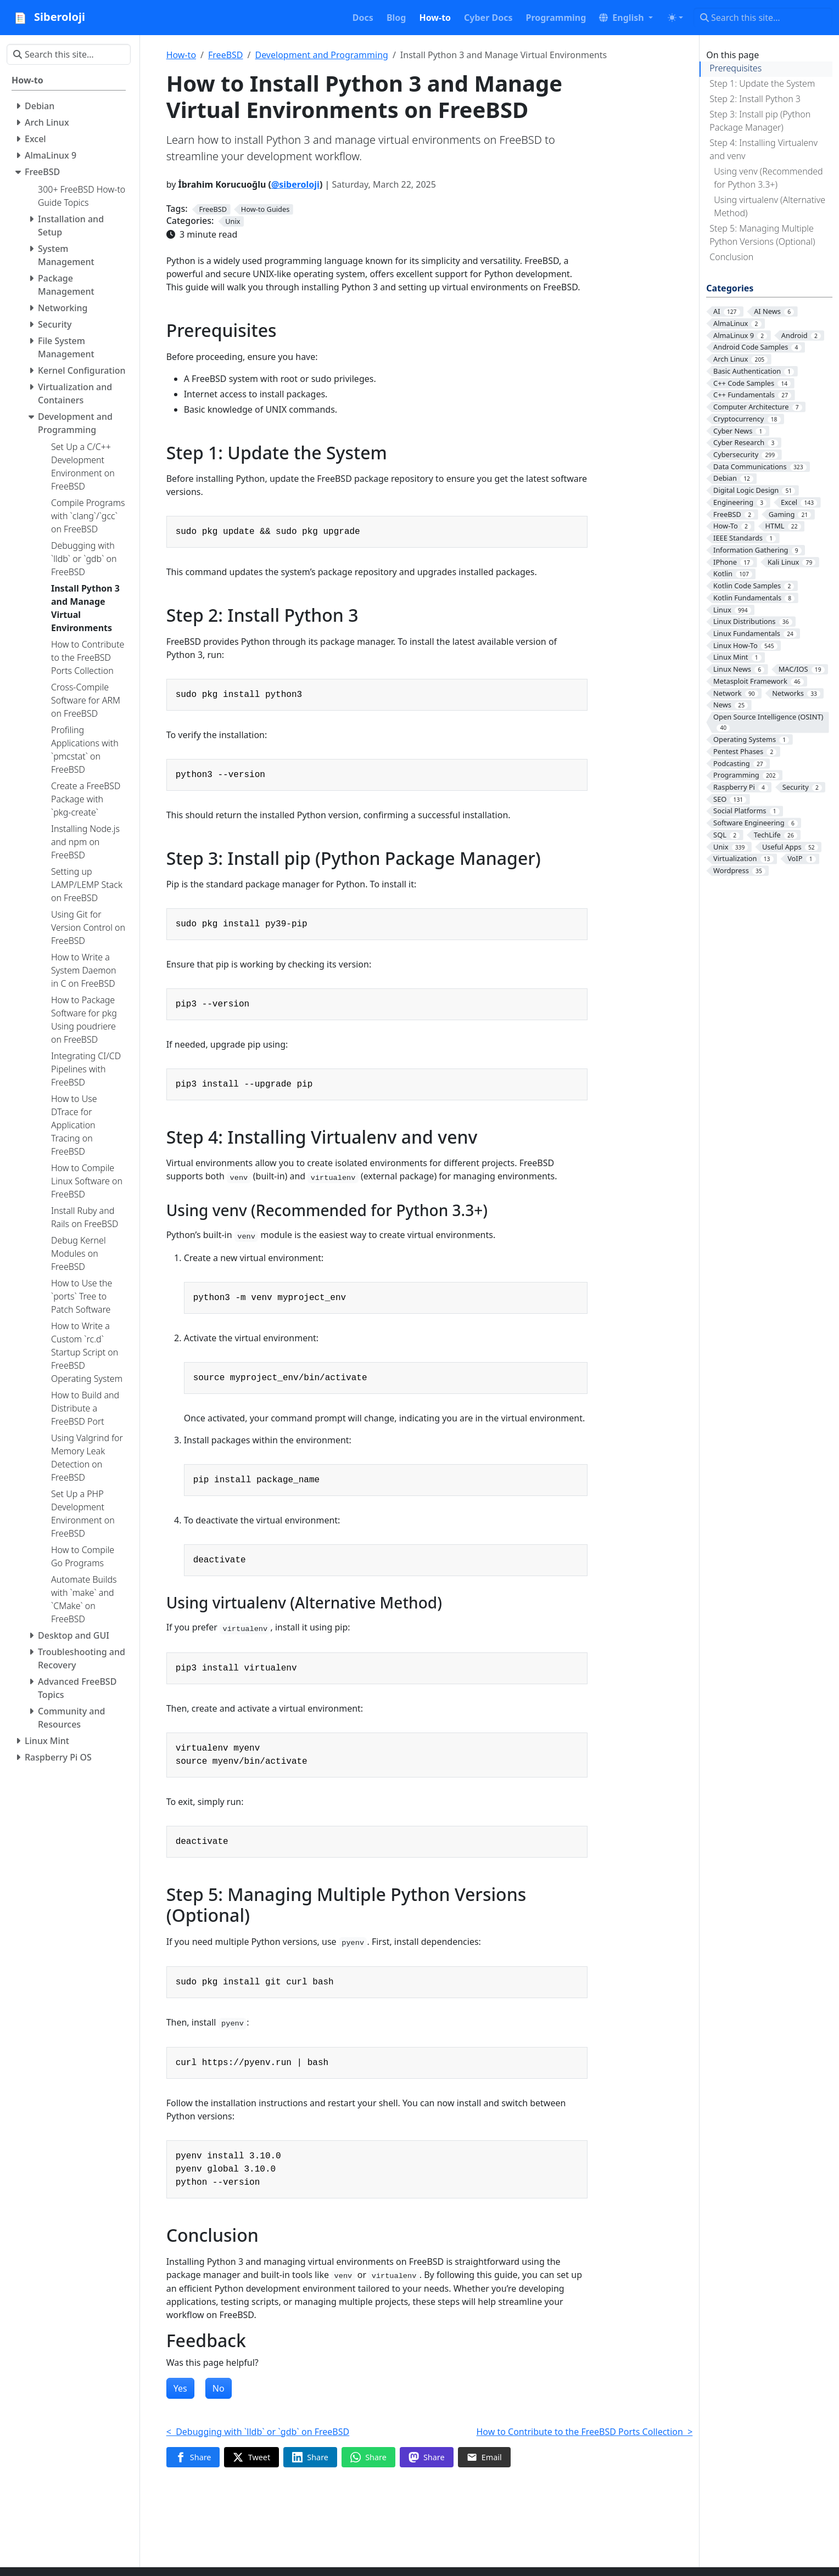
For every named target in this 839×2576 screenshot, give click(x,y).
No (218, 2388)
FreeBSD (225, 55)
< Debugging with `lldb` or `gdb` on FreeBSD (258, 2432)
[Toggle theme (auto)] (675, 18)
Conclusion (731, 257)
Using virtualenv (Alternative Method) (769, 206)
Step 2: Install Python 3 (755, 99)
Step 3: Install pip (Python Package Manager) (759, 120)
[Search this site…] (762, 17)
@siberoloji (295, 184)
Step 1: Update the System (762, 83)
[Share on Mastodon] (427, 2457)
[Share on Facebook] (193, 2457)
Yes (180, 2388)
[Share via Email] (484, 2457)
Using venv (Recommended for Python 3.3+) (768, 177)
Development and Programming (321, 55)
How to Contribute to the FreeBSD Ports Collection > (584, 2432)
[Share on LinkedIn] (310, 2457)
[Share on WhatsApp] (368, 2457)
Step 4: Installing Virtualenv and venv (763, 149)
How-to (181, 55)
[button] (626, 18)
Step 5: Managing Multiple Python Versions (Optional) (762, 235)
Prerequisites (735, 68)
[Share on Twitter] (251, 2457)
